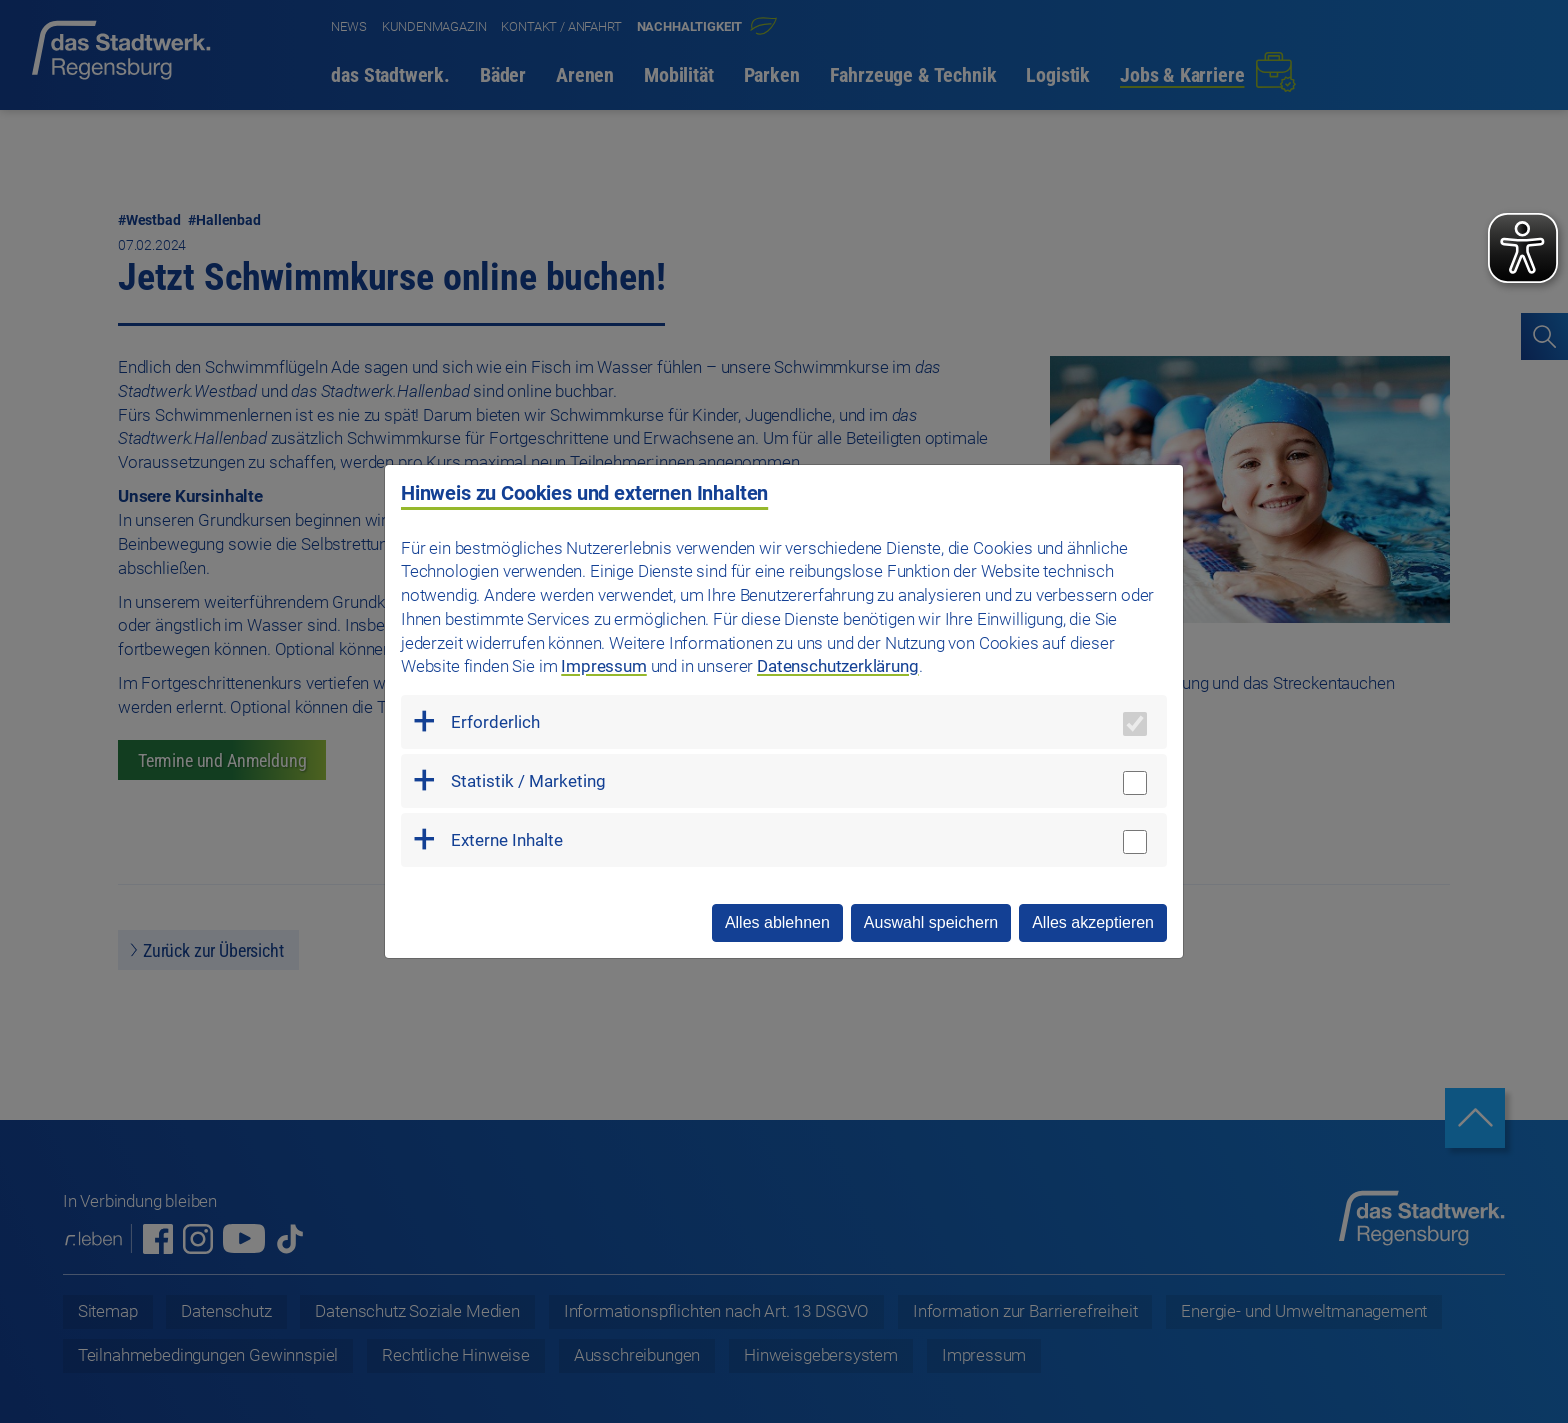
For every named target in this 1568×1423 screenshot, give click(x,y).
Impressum (603, 666)
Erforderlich (495, 722)
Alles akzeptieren (1093, 922)
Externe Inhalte (507, 840)
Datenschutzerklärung (838, 666)
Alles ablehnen (777, 922)
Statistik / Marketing (528, 781)
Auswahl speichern (931, 922)
